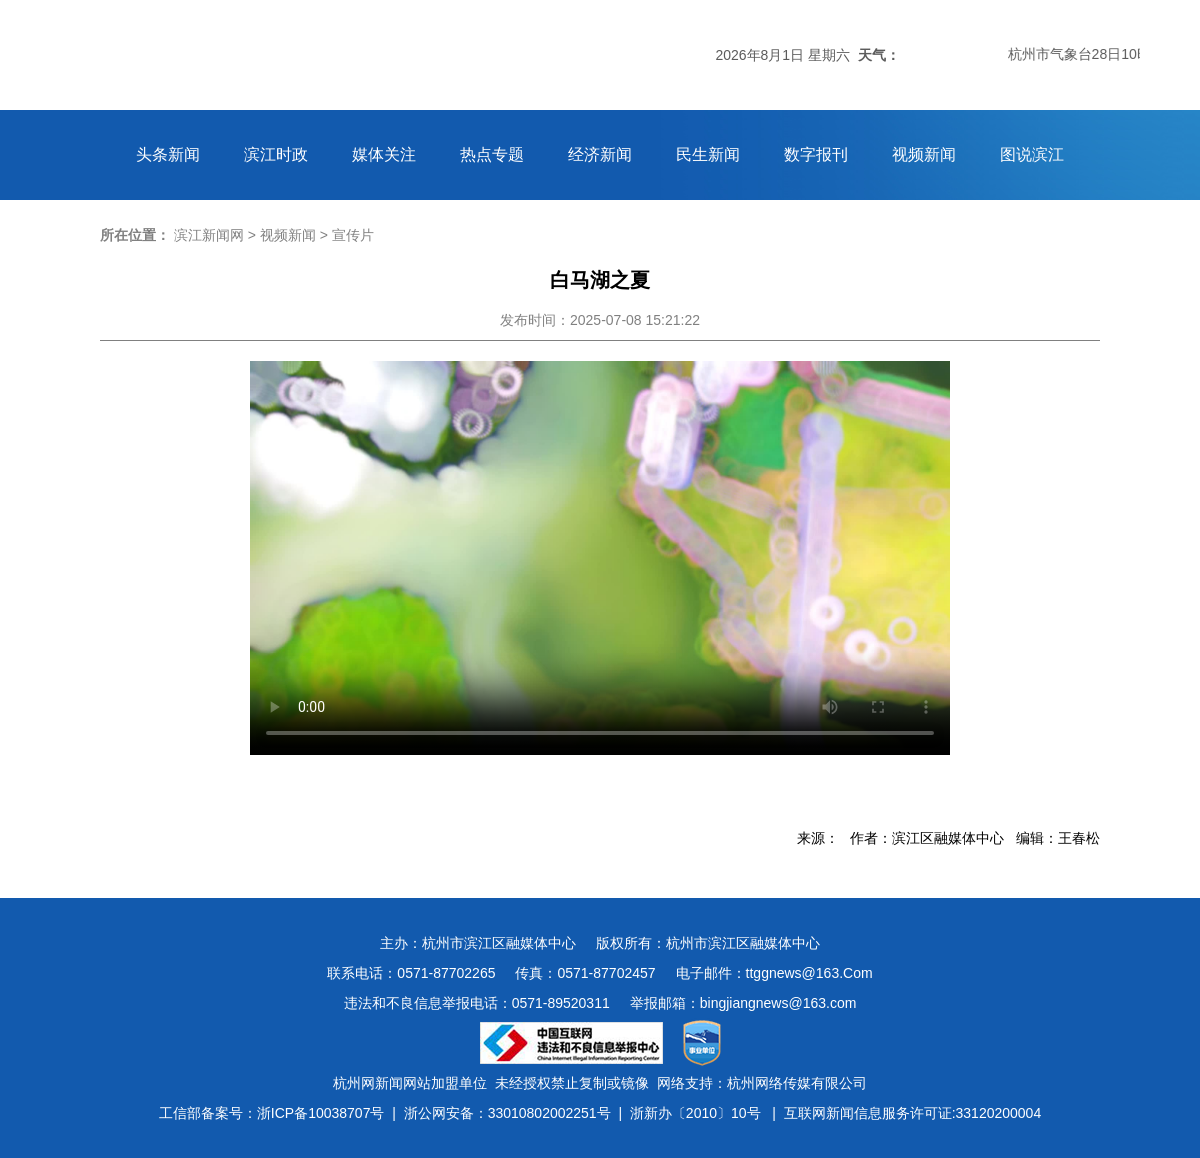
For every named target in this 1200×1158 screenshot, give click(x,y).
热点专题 (492, 154)
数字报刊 (816, 154)
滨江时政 (276, 154)
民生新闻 (708, 154)
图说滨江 (1032, 154)
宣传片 (353, 235)
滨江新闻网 (209, 235)
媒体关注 (384, 154)
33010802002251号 (549, 1113)
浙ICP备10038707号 (321, 1113)
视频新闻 (924, 154)
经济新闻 (600, 154)
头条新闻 (168, 154)
